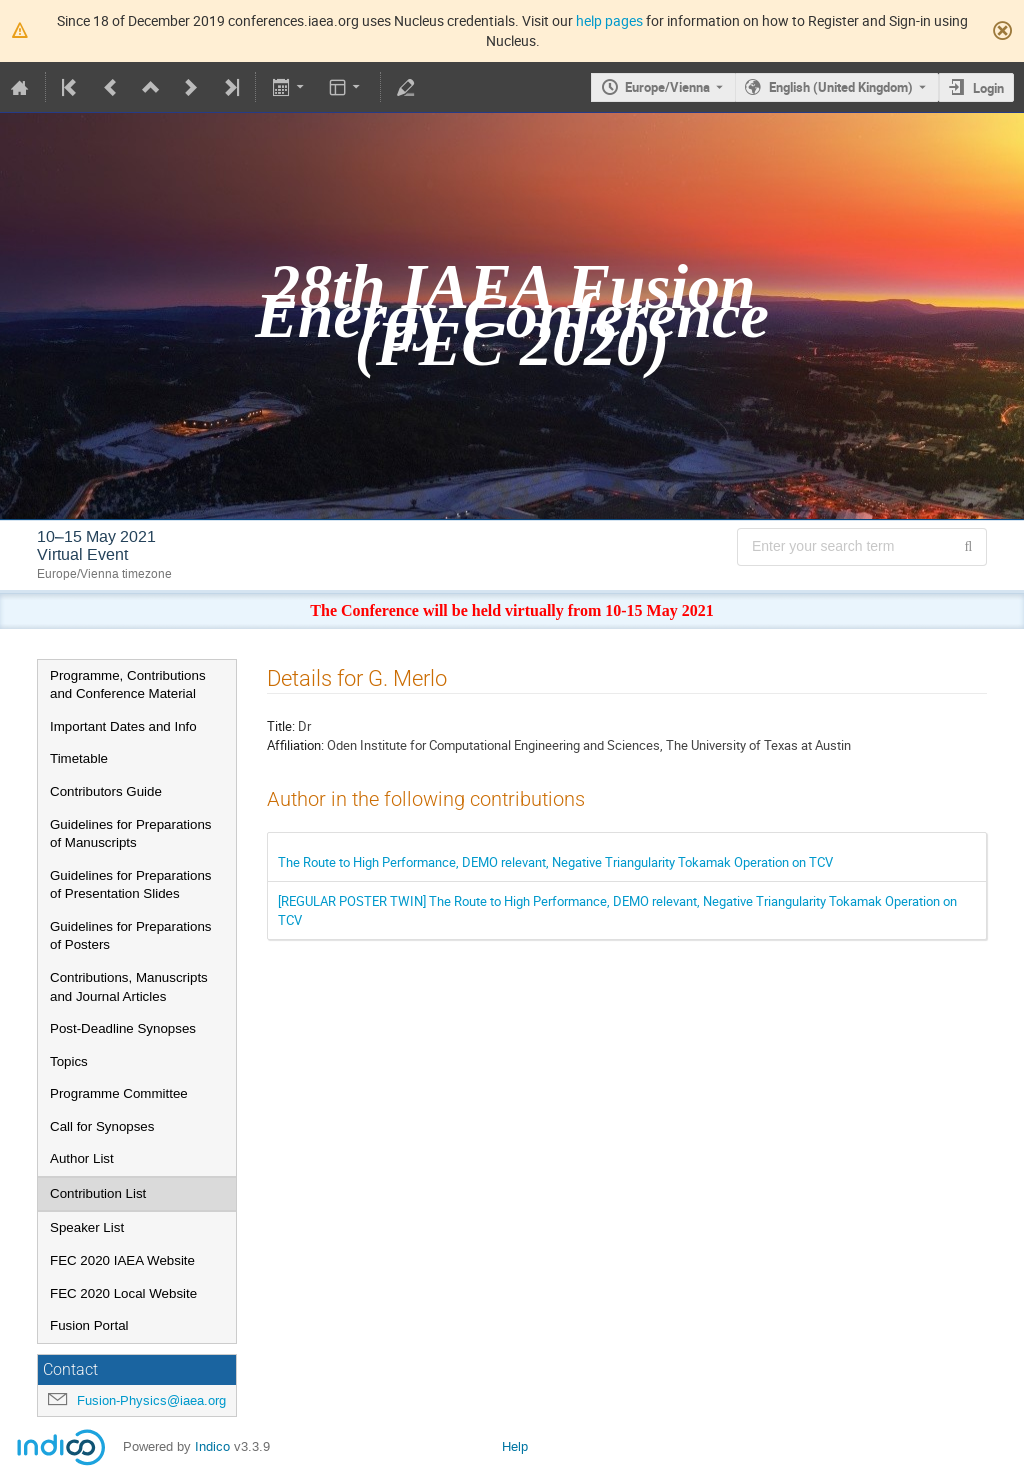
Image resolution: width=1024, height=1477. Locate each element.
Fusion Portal (89, 1325)
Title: (281, 726)
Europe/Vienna (667, 87)
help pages (609, 20)
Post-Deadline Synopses (123, 1028)
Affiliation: (295, 745)
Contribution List (98, 1193)
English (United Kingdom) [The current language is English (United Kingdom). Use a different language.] (841, 87)
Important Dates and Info (123, 726)
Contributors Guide (106, 791)
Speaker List (87, 1227)
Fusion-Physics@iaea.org (151, 1400)
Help (515, 1446)
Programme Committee (119, 1093)
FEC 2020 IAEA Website (122, 1260)
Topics (69, 1061)
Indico (212, 1446)
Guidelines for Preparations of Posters (131, 936)
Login (988, 88)
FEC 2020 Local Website (123, 1293)
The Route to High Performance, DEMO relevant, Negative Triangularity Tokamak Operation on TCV (555, 862)
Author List (82, 1158)
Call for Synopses (102, 1126)
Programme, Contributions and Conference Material (128, 685)
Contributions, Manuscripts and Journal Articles (129, 987)
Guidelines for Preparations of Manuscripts (131, 834)
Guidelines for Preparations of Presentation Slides (131, 885)
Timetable (79, 758)
